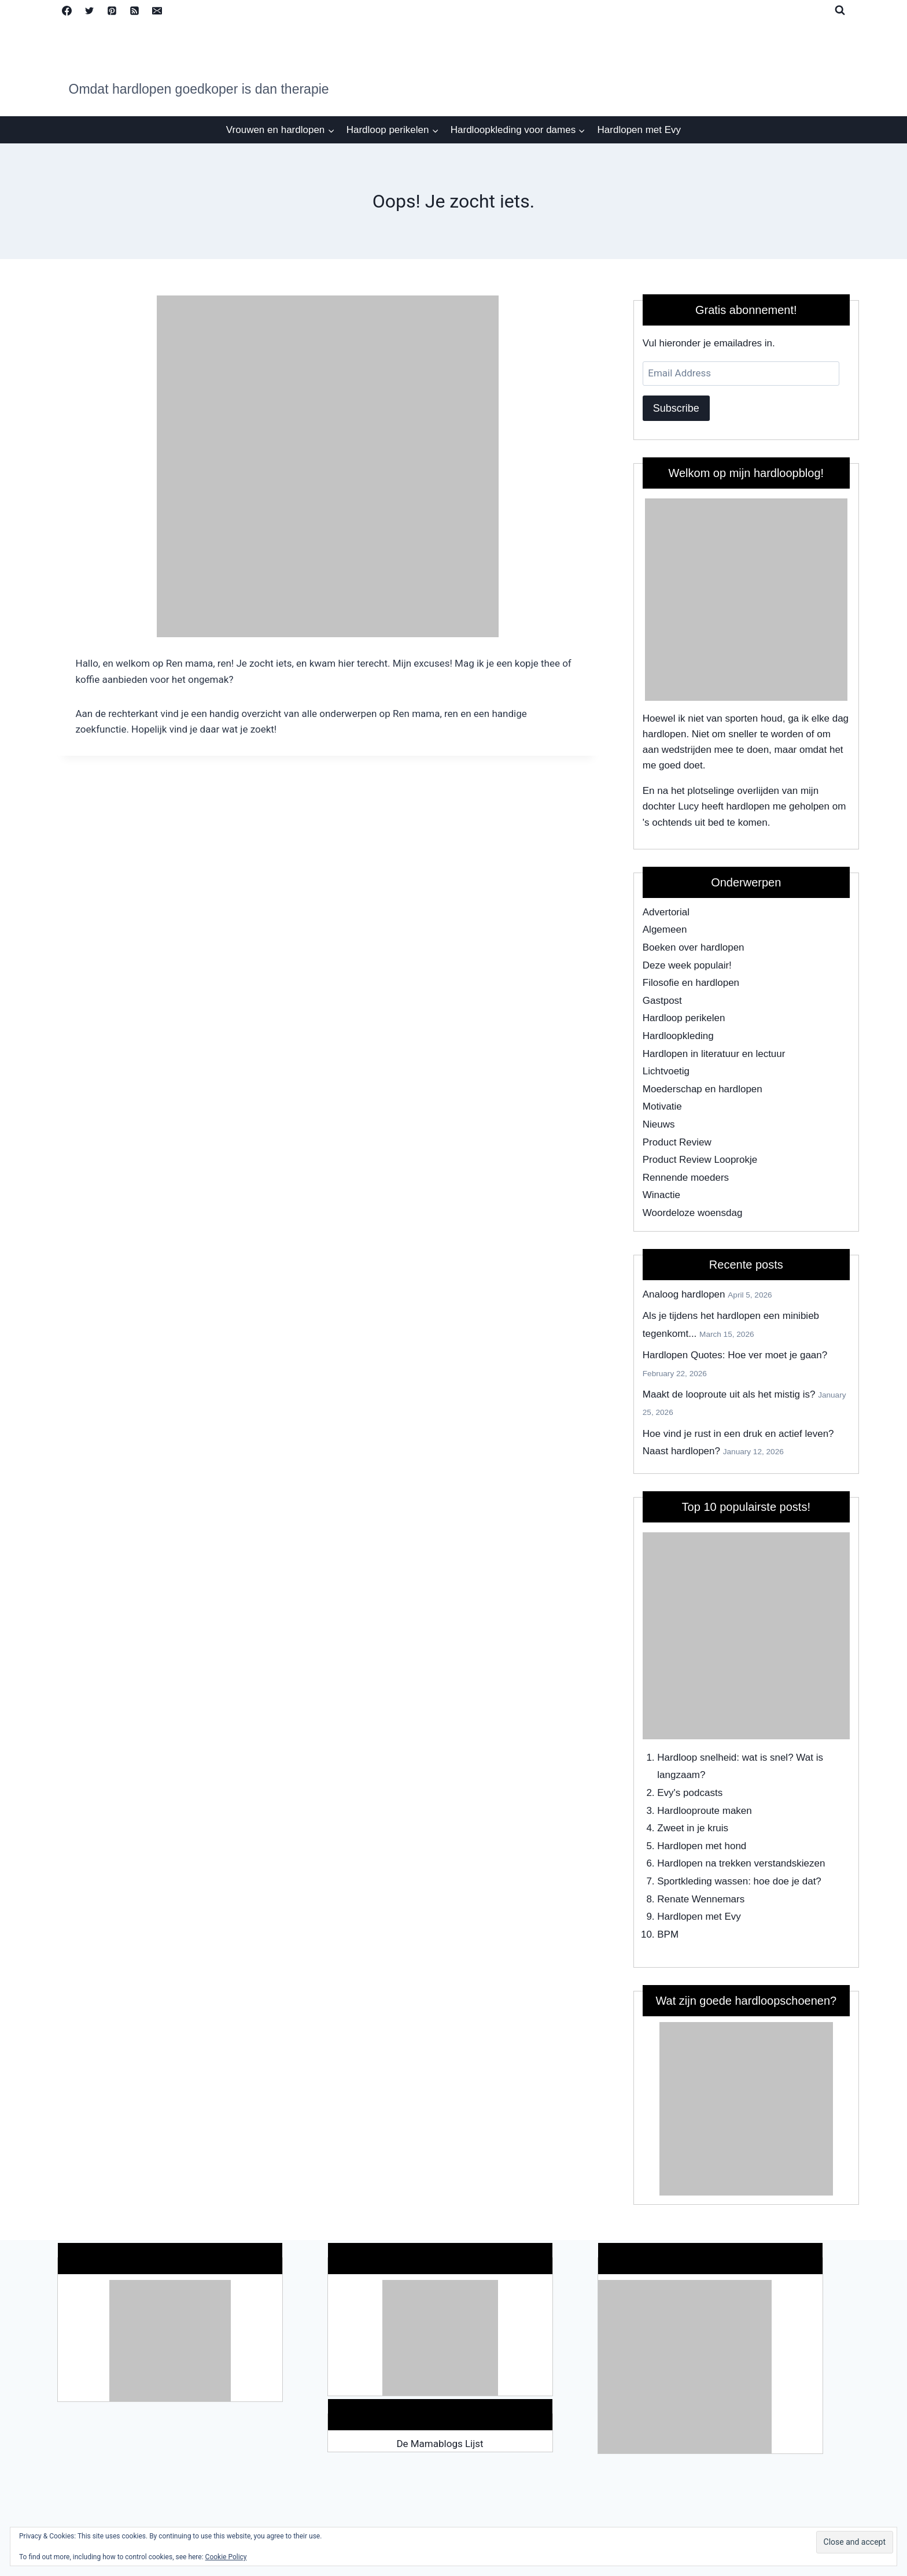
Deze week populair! (687, 965)
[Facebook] (67, 10)
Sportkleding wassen (702, 1881)
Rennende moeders (686, 1177)
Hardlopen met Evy (639, 129)
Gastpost (662, 1000)
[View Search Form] (839, 10)
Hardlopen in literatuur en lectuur (714, 1053)
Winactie (661, 1194)
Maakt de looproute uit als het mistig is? (729, 1394)
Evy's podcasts (689, 1792)
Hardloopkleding (678, 1035)
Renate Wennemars (700, 1899)
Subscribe (676, 408)
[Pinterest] (112, 10)
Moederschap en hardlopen (702, 1089)
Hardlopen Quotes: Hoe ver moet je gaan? (735, 1355)
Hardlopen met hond (701, 1845)
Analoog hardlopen (684, 1294)
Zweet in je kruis (692, 1828)
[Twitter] (89, 10)
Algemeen (665, 929)
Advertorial (666, 912)
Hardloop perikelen (684, 1017)
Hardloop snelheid (696, 1757)
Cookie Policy (226, 2557)
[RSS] (135, 10)
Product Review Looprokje (700, 1159)
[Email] (157, 10)
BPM (668, 1934)
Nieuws (659, 1124)
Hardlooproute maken (704, 1810)
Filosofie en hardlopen (691, 982)
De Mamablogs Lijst (439, 2443)
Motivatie (662, 1106)
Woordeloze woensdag (693, 1212)
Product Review (677, 1142)
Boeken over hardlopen (693, 947)
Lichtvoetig (666, 1071)
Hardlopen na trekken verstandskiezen (741, 1863)
